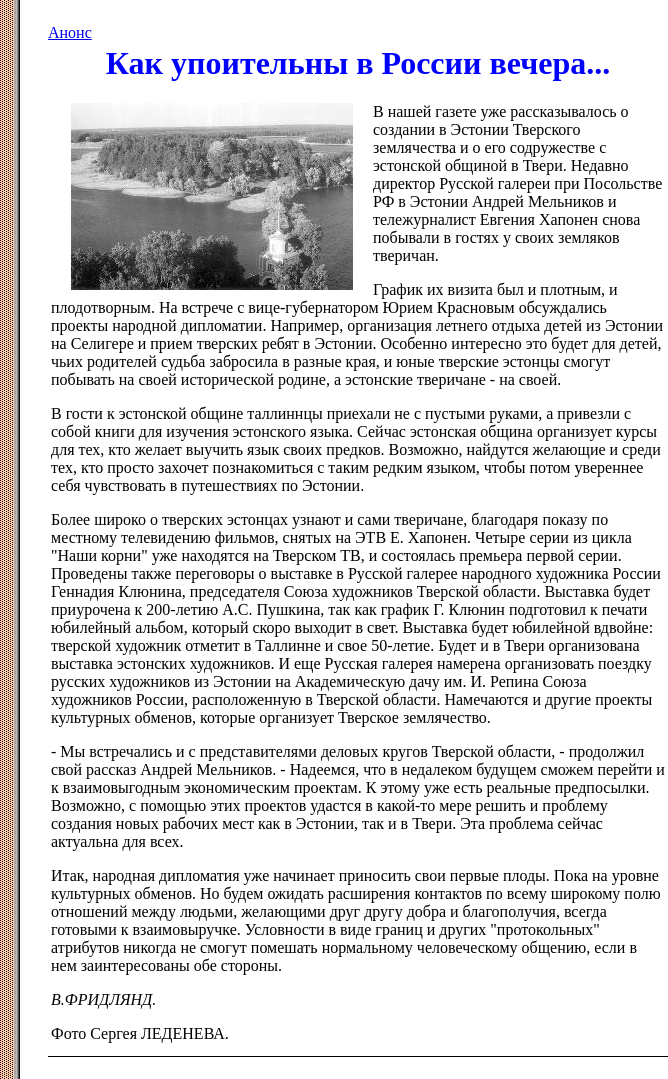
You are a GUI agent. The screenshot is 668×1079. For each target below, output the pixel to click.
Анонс (70, 32)
